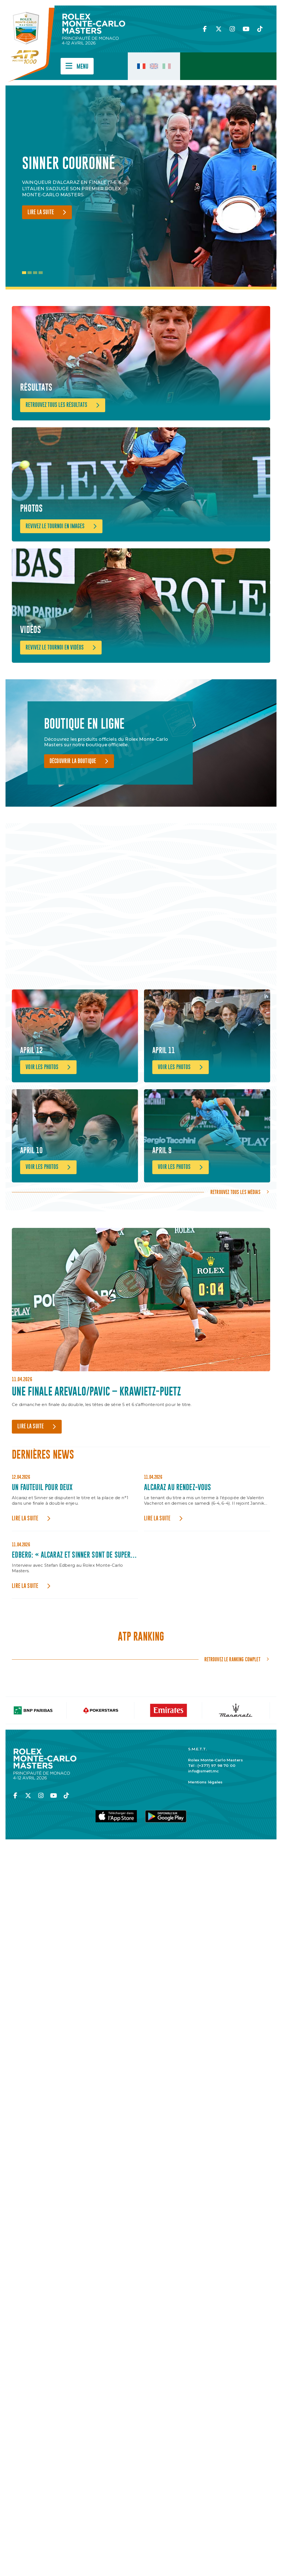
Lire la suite (41, 212)
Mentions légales (205, 1834)
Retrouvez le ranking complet (232, 1711)
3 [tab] (35, 272)
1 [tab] (24, 272)
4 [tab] (41, 272)
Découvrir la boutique (73, 790)
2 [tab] (30, 272)
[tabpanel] (80, 187)
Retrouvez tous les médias (235, 1244)
